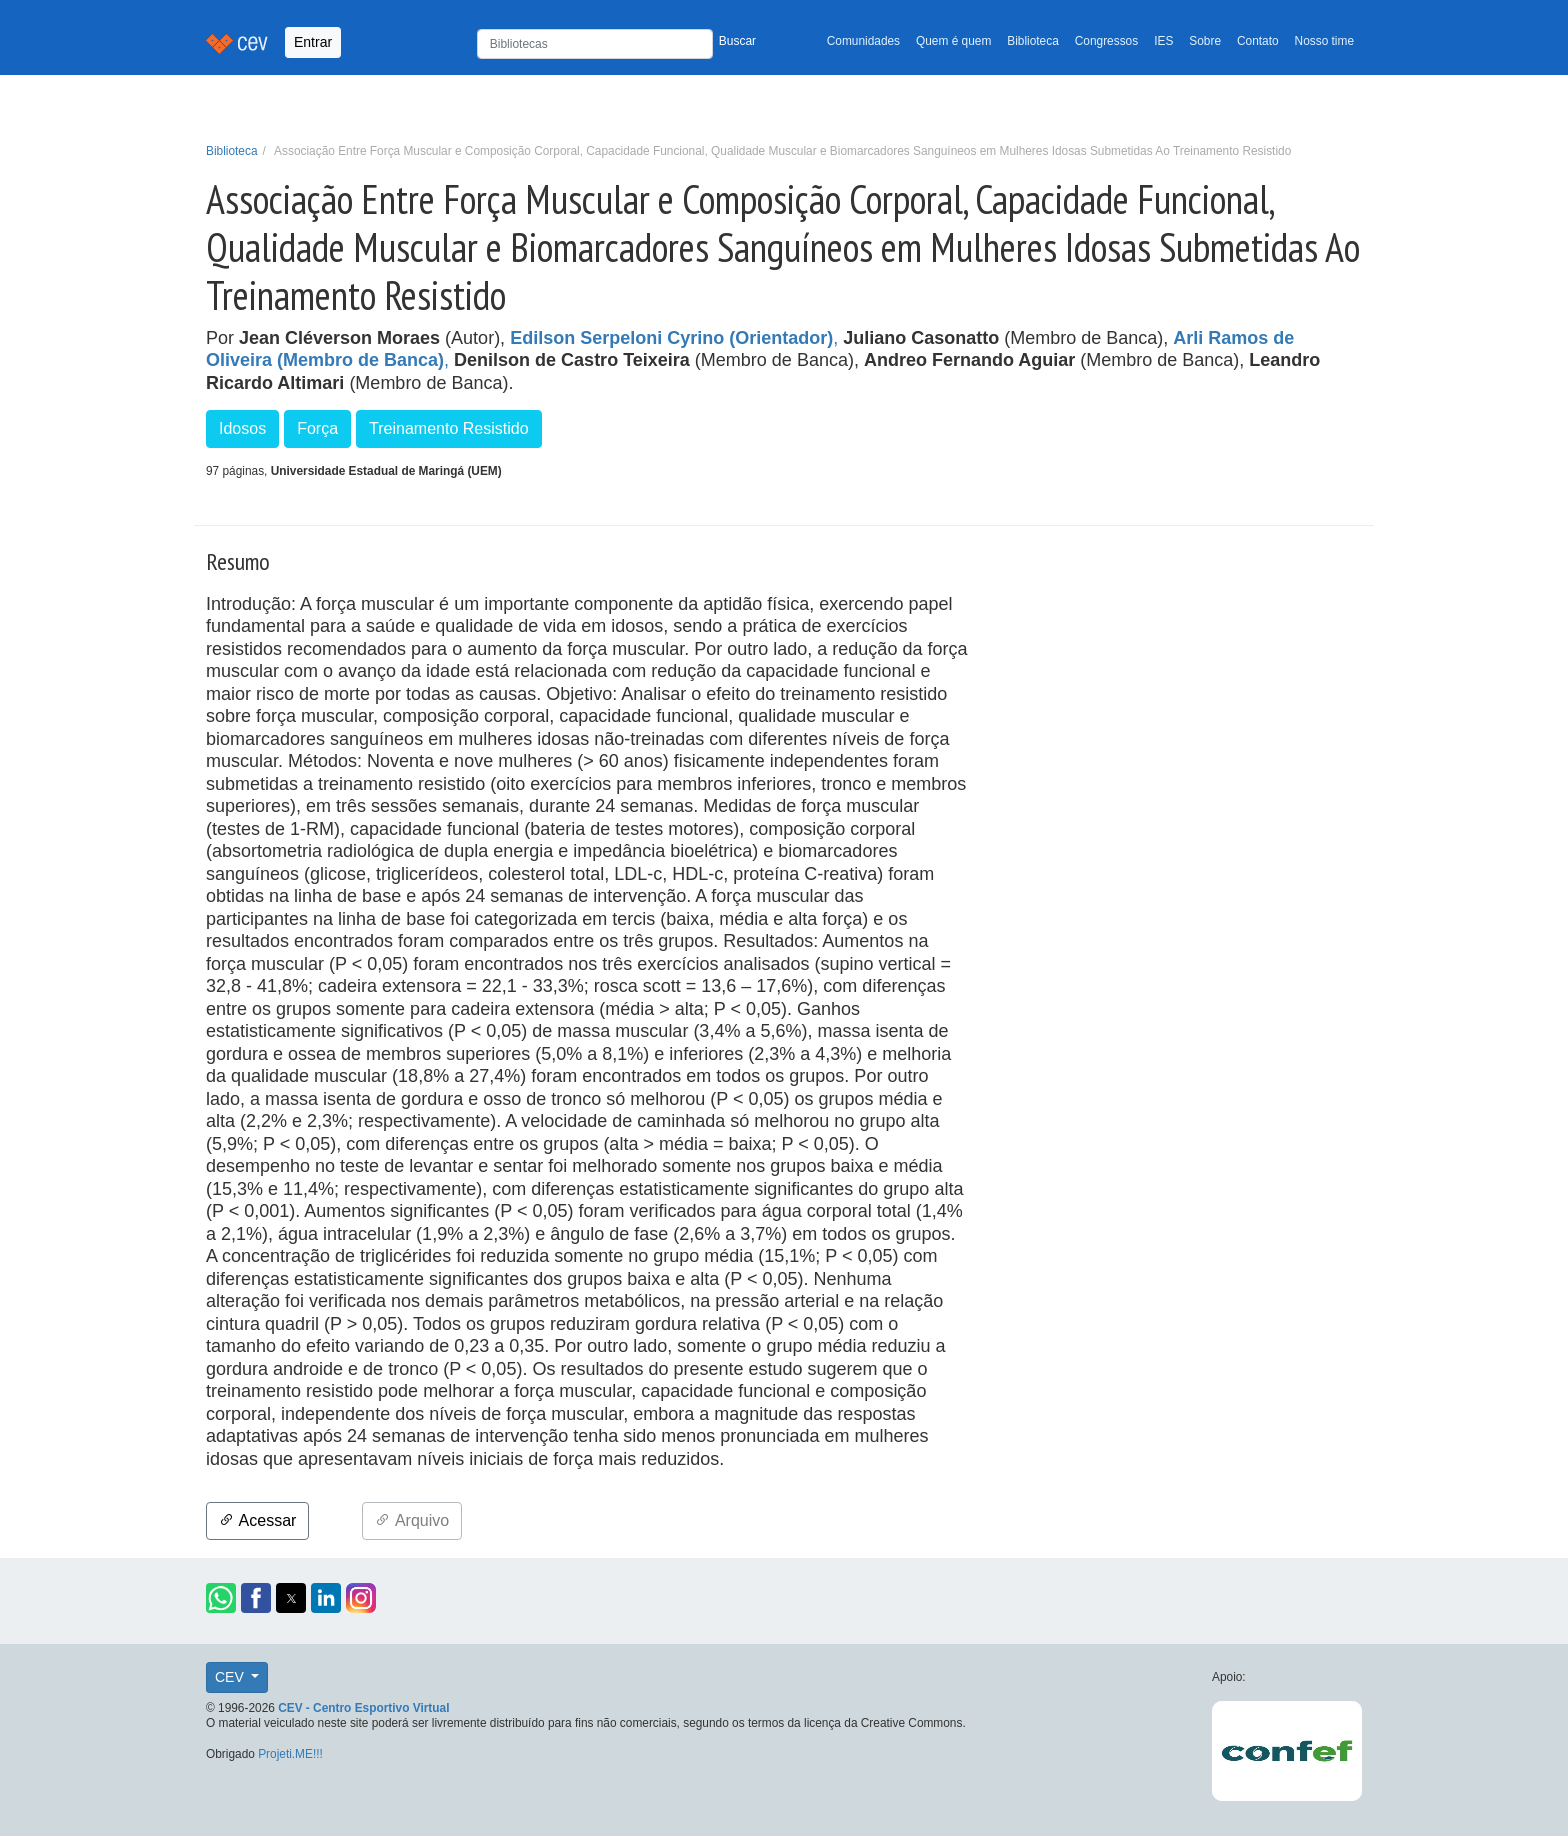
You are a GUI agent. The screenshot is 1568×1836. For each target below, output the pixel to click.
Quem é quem (953, 41)
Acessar (257, 1520)
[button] (221, 1598)
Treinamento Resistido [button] (448, 428)
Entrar (313, 42)
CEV (231, 1677)
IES (1163, 41)
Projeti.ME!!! (290, 1754)
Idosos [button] (242, 428)
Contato (1258, 41)
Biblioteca (1033, 41)
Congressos (1106, 41)
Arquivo (412, 1520)
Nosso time (1324, 41)
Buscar (737, 41)
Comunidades (863, 41)
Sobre (1205, 41)
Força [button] (317, 428)
